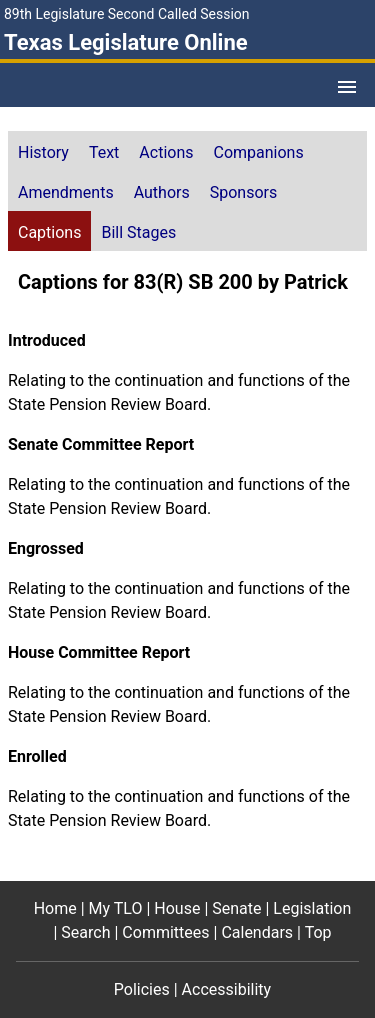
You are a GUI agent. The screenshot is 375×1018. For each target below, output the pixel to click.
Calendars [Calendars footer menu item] (257, 932)
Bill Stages (138, 232)
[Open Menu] (347, 87)
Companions (259, 152)
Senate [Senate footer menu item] (236, 908)
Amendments (66, 192)
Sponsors (244, 192)
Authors (162, 192)
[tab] (43, 151)
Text (104, 152)
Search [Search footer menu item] (85, 932)
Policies (142, 989)
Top (318, 932)
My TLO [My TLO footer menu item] (116, 908)
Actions (166, 152)
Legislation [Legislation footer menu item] (312, 908)
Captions (49, 232)
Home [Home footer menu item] (55, 908)
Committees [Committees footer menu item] (165, 932)
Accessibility (227, 989)
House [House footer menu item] (177, 908)
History (43, 152)
